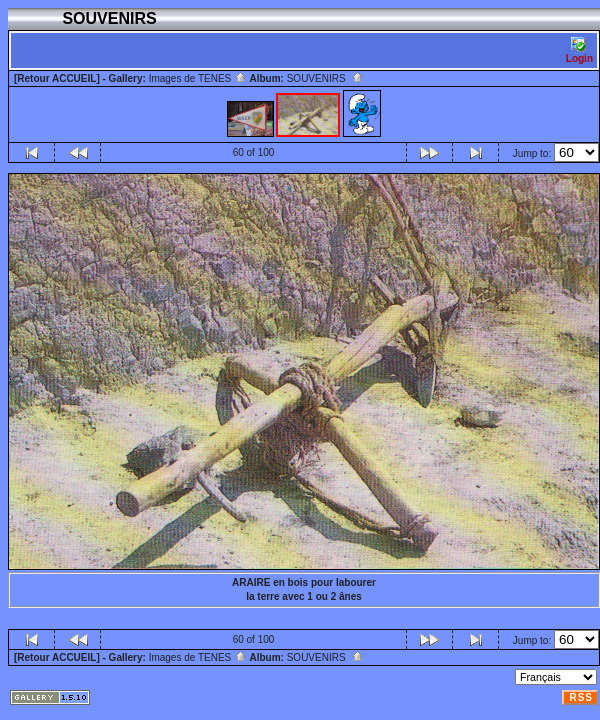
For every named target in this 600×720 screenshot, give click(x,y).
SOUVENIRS (325, 78)
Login (579, 50)
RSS (581, 697)
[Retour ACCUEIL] (57, 78)
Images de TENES (198, 78)
